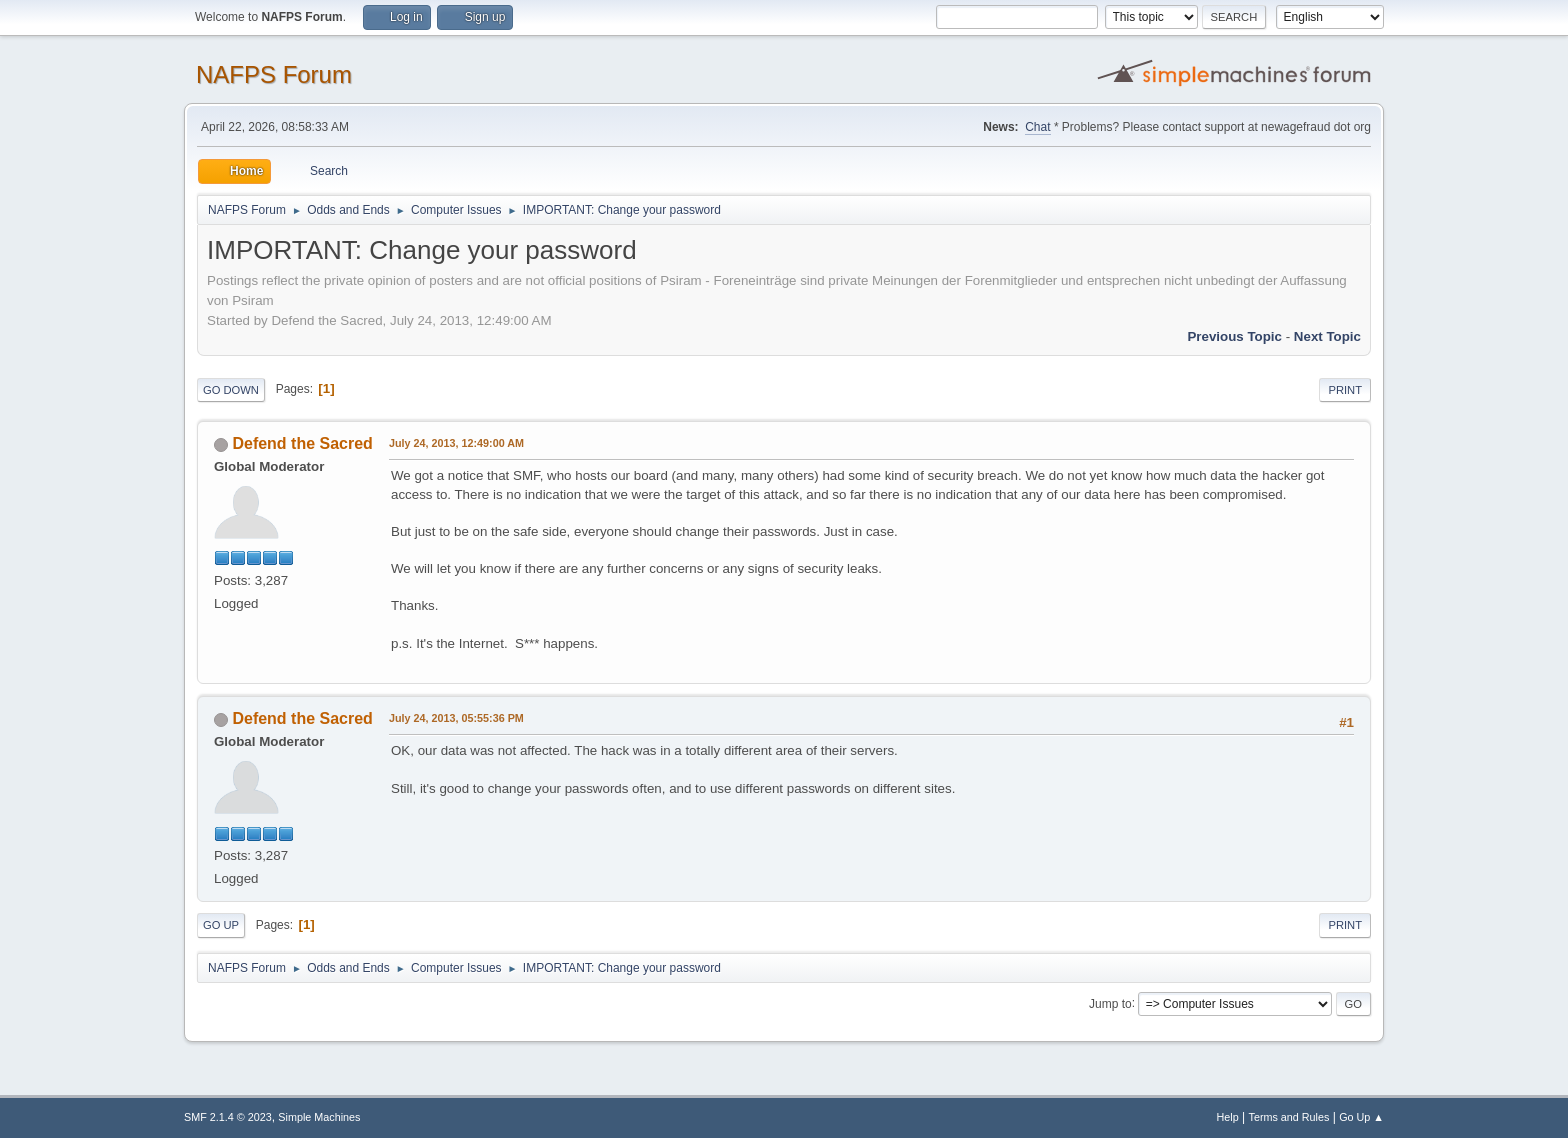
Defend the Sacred (302, 443)
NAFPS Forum (274, 74)
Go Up (221, 925)
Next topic (1327, 336)
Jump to (1110, 1003)
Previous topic (1234, 336)
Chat (1037, 127)
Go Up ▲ (1361, 1117)
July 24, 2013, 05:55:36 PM (456, 718)
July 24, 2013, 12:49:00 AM (456, 443)
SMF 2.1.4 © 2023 (228, 1117)
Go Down (231, 390)
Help (1228, 1117)
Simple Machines (319, 1117)
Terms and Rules (1289, 1117)
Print (1345, 390)
